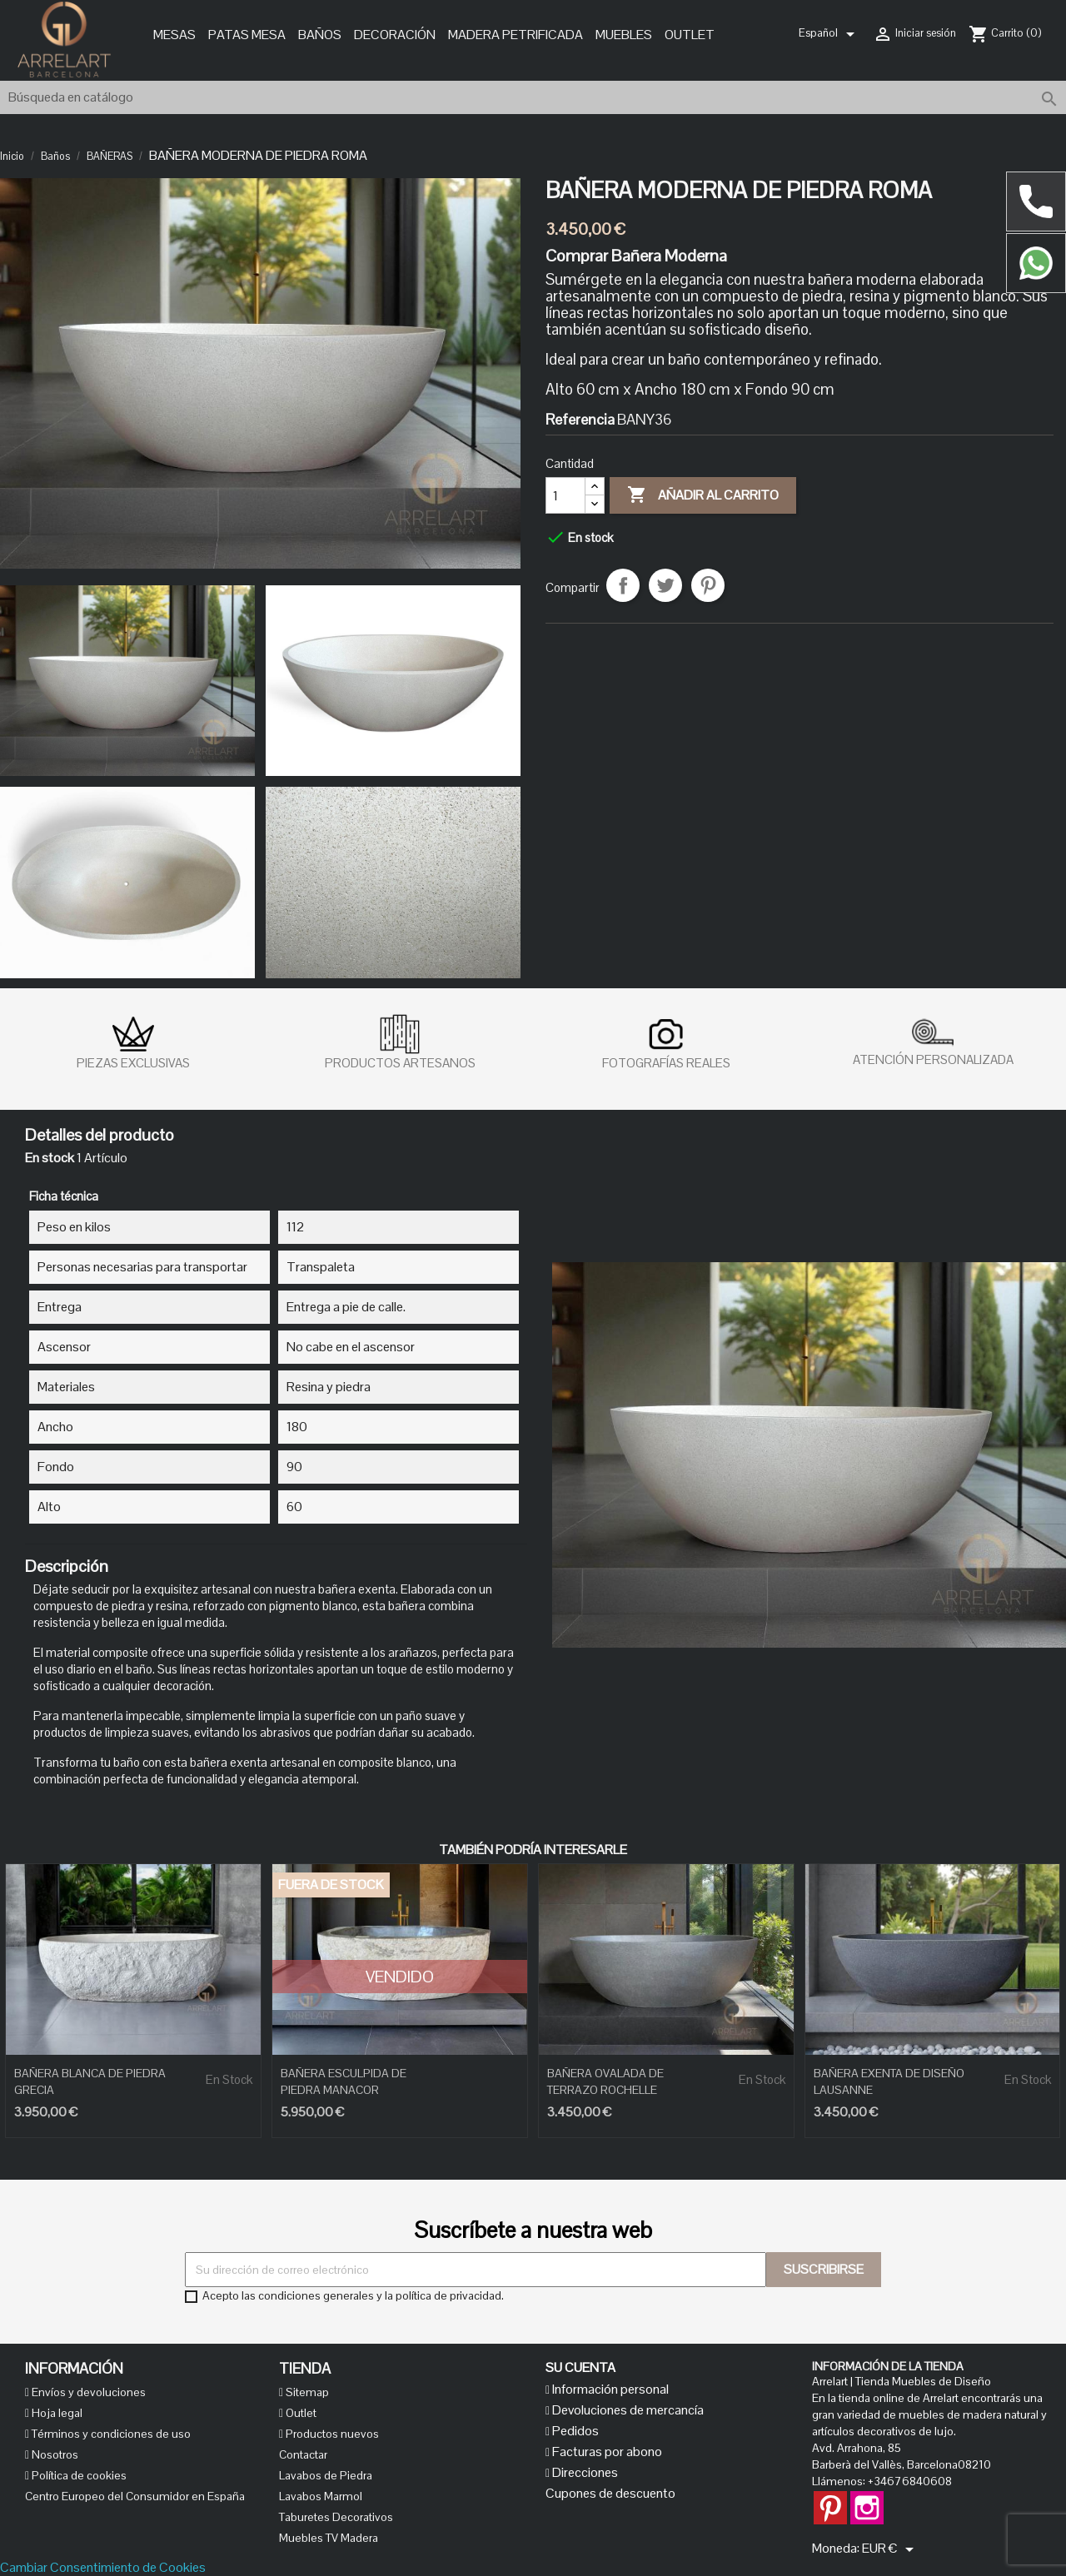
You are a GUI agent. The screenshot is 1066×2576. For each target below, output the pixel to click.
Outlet (690, 34)
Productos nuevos (331, 2433)
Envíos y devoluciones (87, 2392)
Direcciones (584, 2472)
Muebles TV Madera (328, 2537)
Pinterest (708, 585)
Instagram (867, 2499)
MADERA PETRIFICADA (515, 34)
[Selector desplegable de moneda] (890, 2549)
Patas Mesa (247, 34)
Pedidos (574, 2430)
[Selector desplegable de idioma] (829, 34)
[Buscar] (533, 97)
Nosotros (53, 2454)
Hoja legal (55, 2412)
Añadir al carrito (703, 495)
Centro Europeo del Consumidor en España (135, 2496)
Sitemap (306, 2392)
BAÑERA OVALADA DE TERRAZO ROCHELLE (605, 2081)
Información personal (609, 2389)
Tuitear (665, 585)
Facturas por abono (606, 2451)
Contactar (303, 2454)
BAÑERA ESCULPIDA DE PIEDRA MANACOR (343, 2081)
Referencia (580, 419)
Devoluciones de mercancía (627, 2410)
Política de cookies (78, 2475)
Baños (319, 34)
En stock (49, 1158)
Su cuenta (580, 2367)
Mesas (174, 34)
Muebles (623, 34)
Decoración (395, 34)
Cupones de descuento (610, 2493)
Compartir (623, 585)
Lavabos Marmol (320, 2496)
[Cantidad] (565, 495)
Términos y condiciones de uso (110, 2433)
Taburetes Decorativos (336, 2516)
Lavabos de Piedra (325, 2475)
